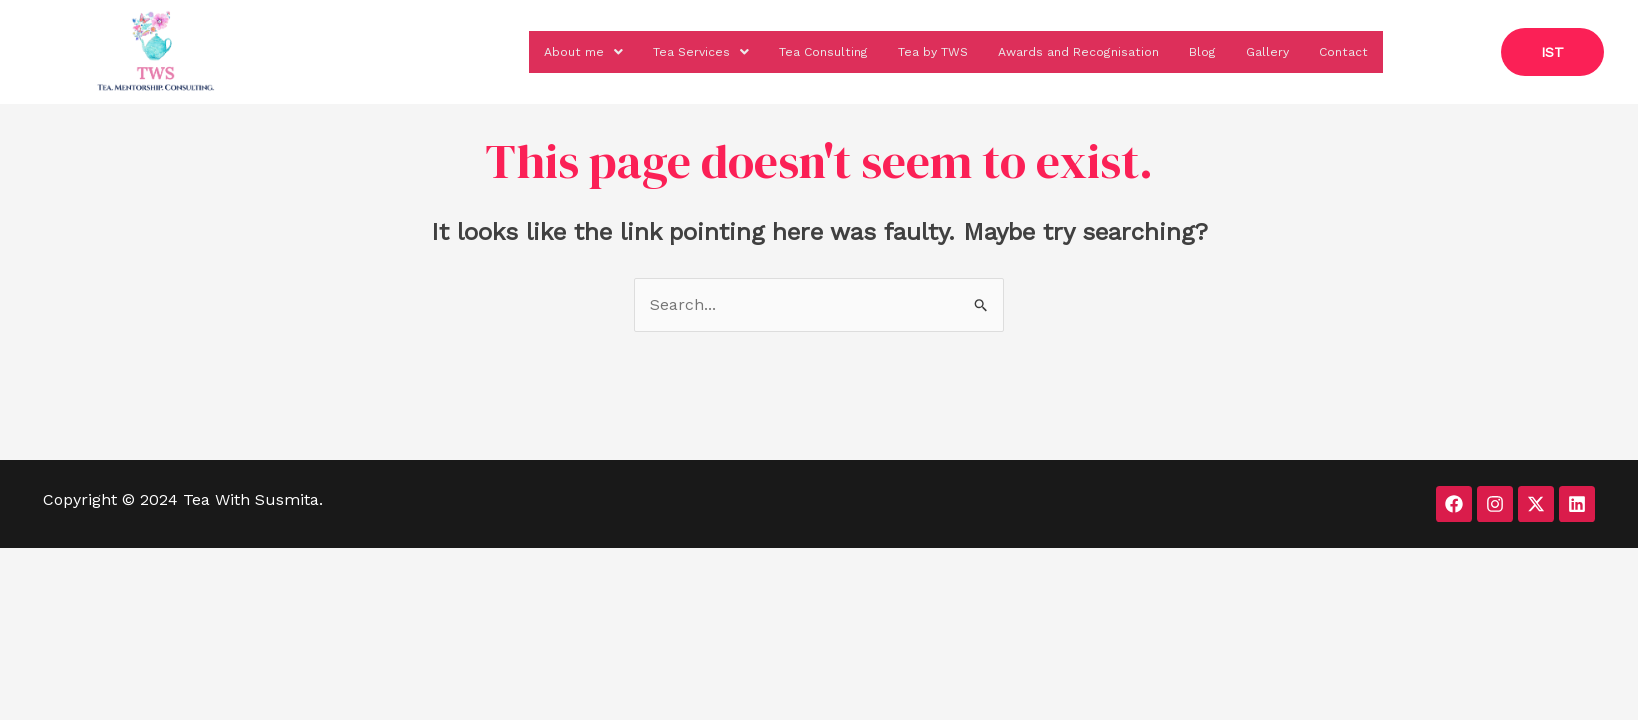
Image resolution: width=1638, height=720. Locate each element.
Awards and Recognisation (1057, 49)
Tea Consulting (776, 49)
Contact (1341, 49)
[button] (521, 49)
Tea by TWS (897, 49)
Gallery (1261, 49)
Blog (1192, 49)
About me (521, 49)
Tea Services (645, 49)
